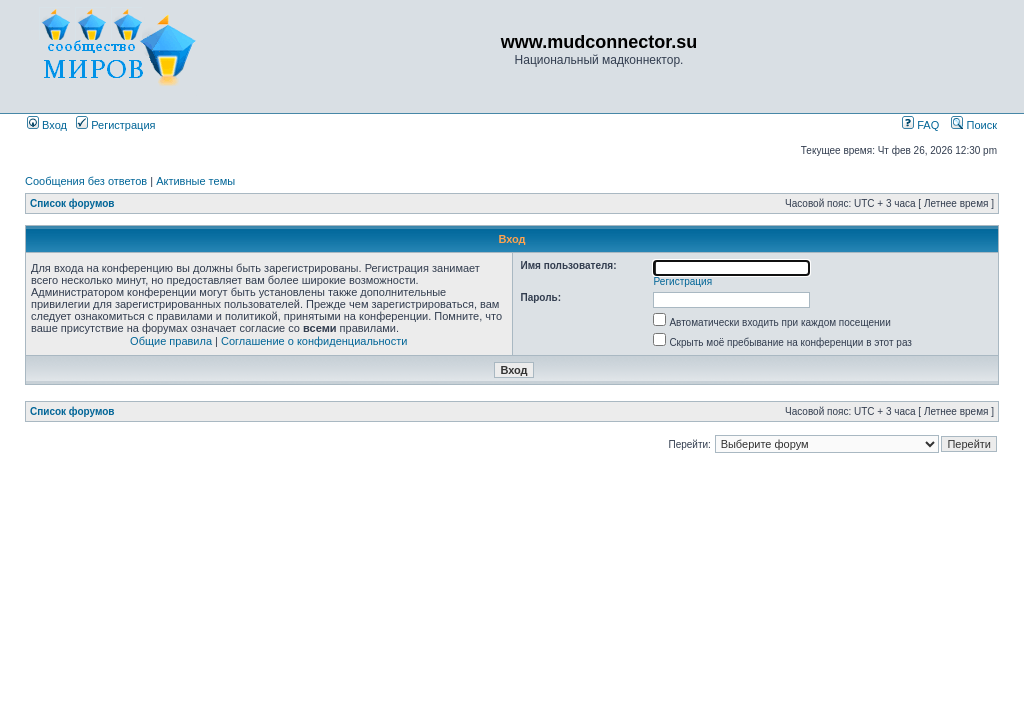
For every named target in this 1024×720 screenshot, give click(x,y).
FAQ (920, 125)
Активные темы (195, 181)
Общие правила (171, 341)
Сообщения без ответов (86, 181)
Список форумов (72, 203)
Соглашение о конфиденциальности (314, 341)
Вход (47, 125)
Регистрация (115, 125)
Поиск (974, 125)
